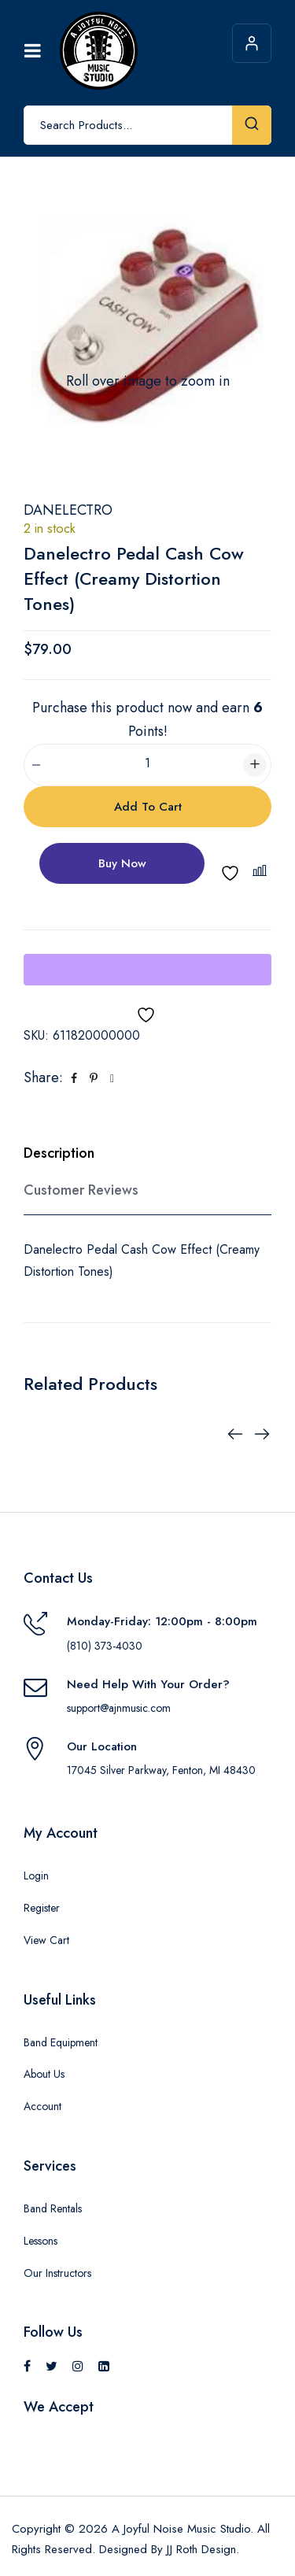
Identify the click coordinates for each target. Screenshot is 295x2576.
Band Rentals (53, 2208)
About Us (44, 2074)
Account (42, 2106)
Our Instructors (57, 2273)
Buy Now (122, 863)
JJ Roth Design (201, 2549)
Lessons (40, 2241)
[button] (262, 871)
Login (36, 1875)
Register (42, 1908)
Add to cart (148, 806)
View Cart (46, 1940)
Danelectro (68, 510)
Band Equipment (61, 2042)
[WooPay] (147, 969)
